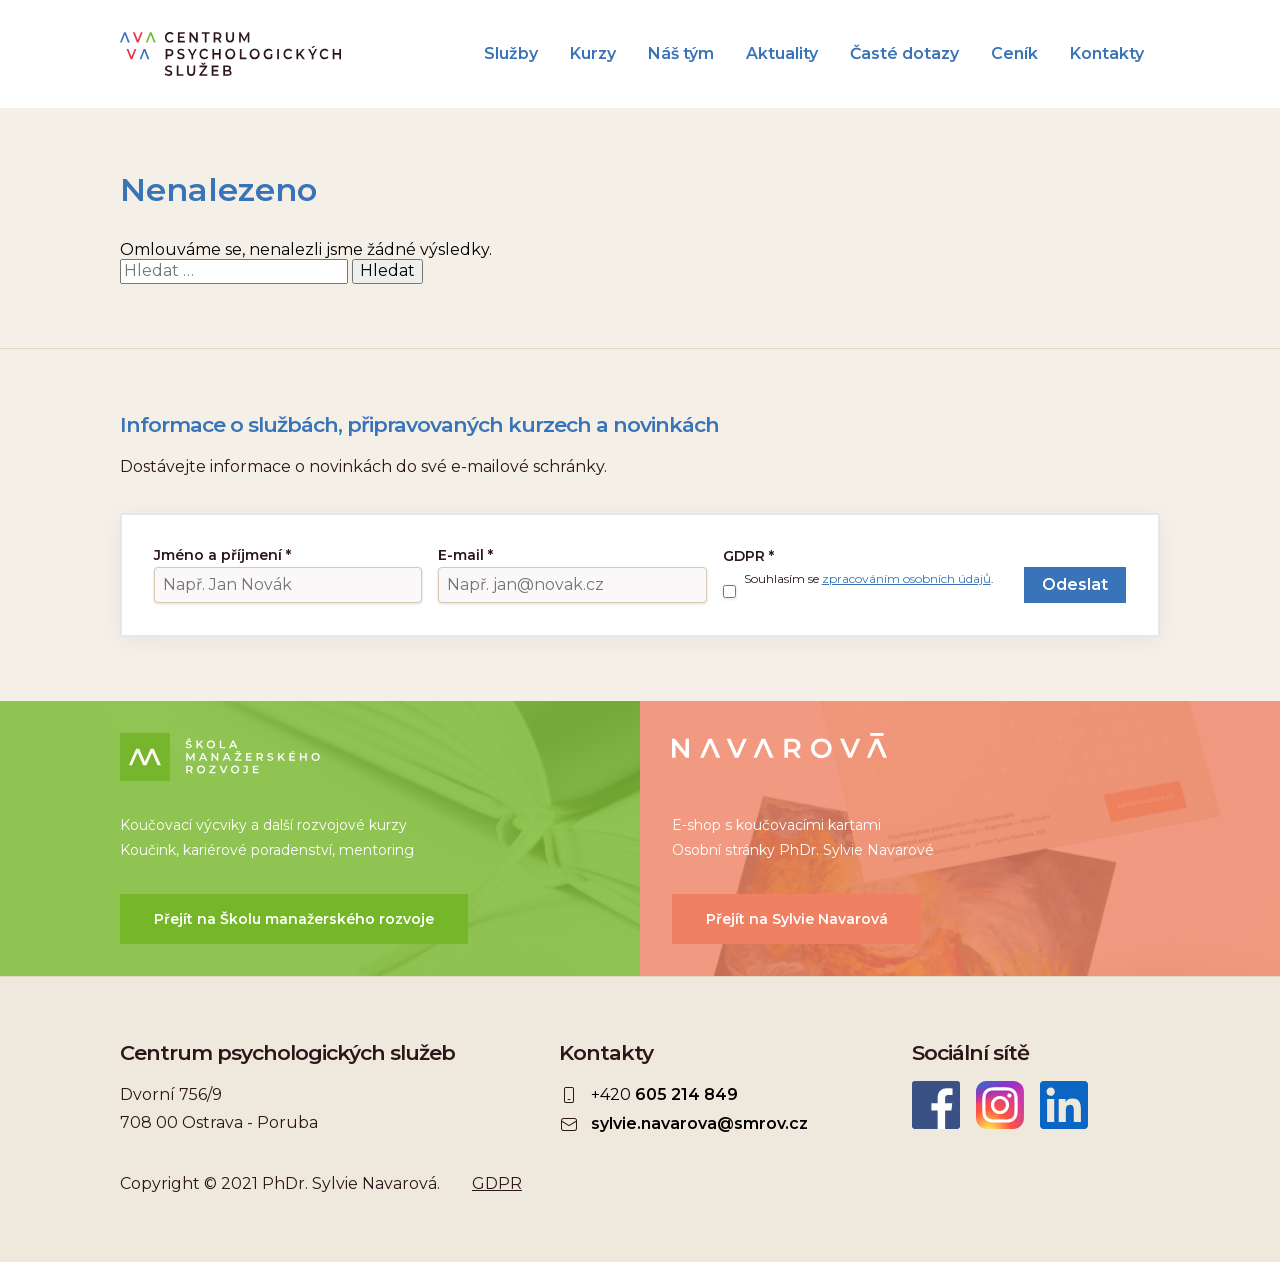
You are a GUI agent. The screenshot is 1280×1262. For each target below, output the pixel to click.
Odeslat (1075, 584)
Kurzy (593, 54)
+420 (664, 1095)
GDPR (748, 556)
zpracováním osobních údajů (906, 578)
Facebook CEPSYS (936, 1105)
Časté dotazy (904, 54)
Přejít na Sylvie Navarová (797, 919)
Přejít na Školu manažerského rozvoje (294, 919)
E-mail (465, 555)
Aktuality (782, 54)
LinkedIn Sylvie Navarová (1064, 1105)
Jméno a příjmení (222, 555)
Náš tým (681, 54)
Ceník (1014, 54)
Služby (511, 54)
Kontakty (1107, 54)
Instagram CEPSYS (1000, 1105)
